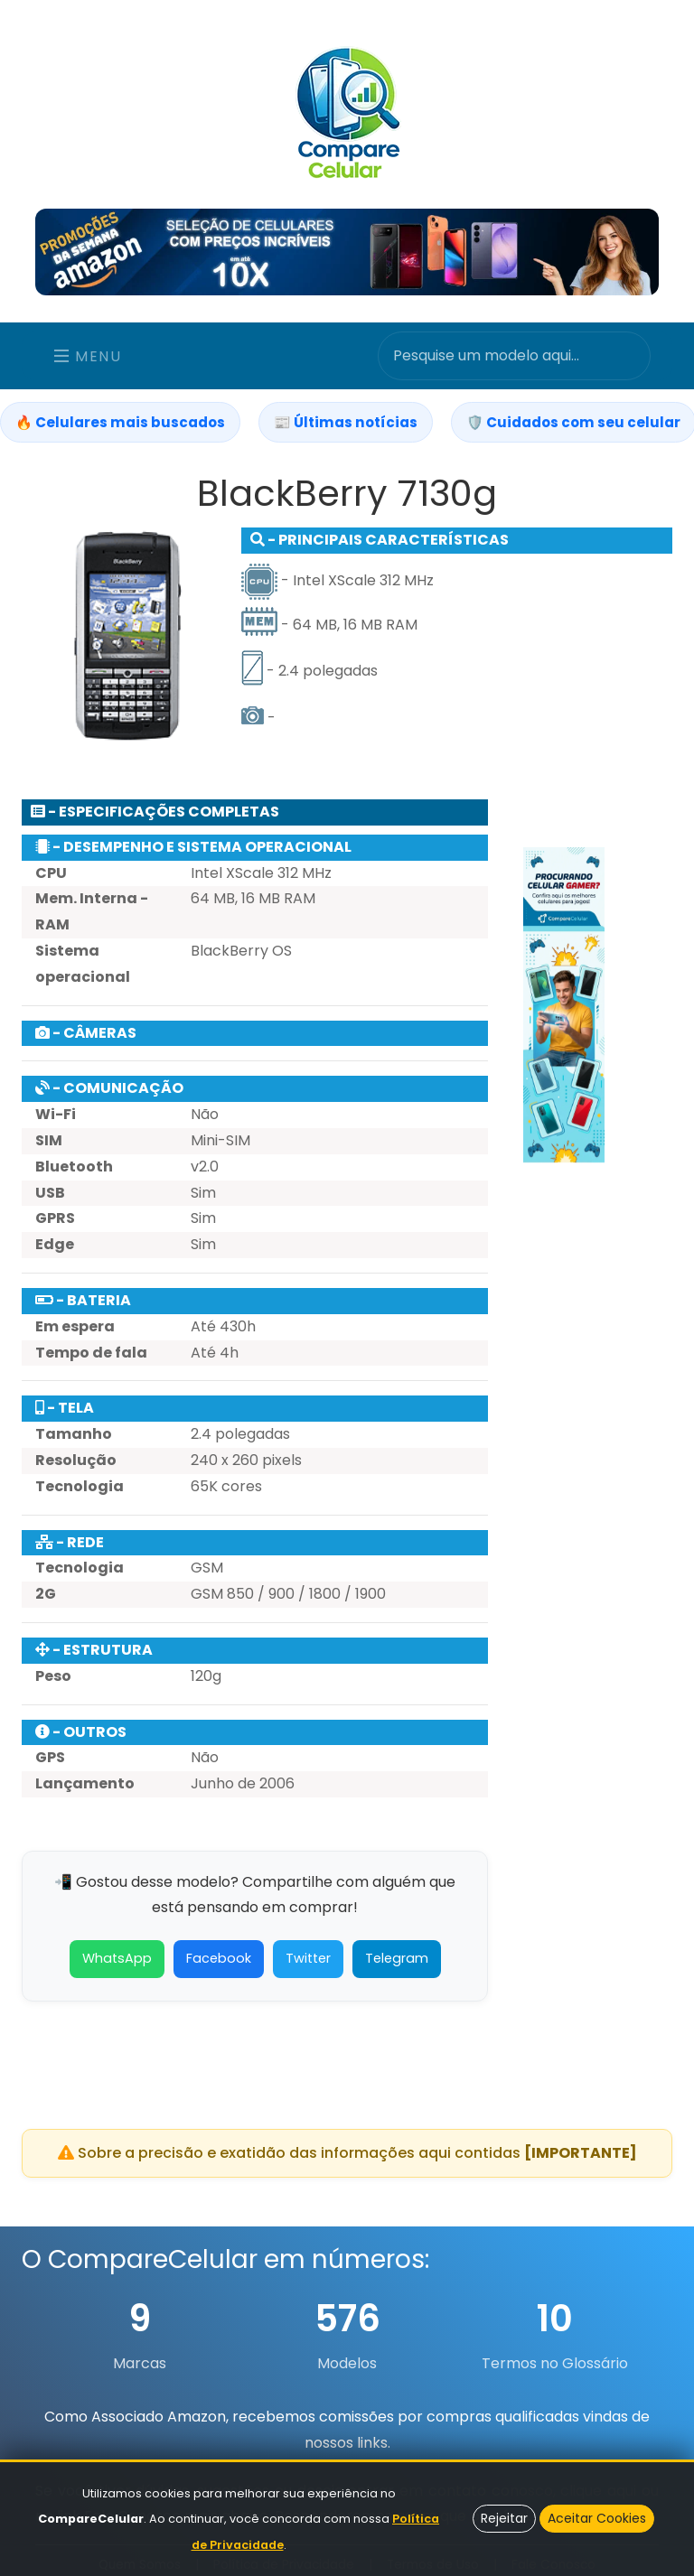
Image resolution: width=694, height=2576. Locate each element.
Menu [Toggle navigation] (88, 356)
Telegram (396, 1968)
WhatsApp (117, 1968)
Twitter (308, 1968)
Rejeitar (504, 2518)
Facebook (218, 1968)
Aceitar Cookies (597, 2518)
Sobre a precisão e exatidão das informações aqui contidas (347, 2152)
